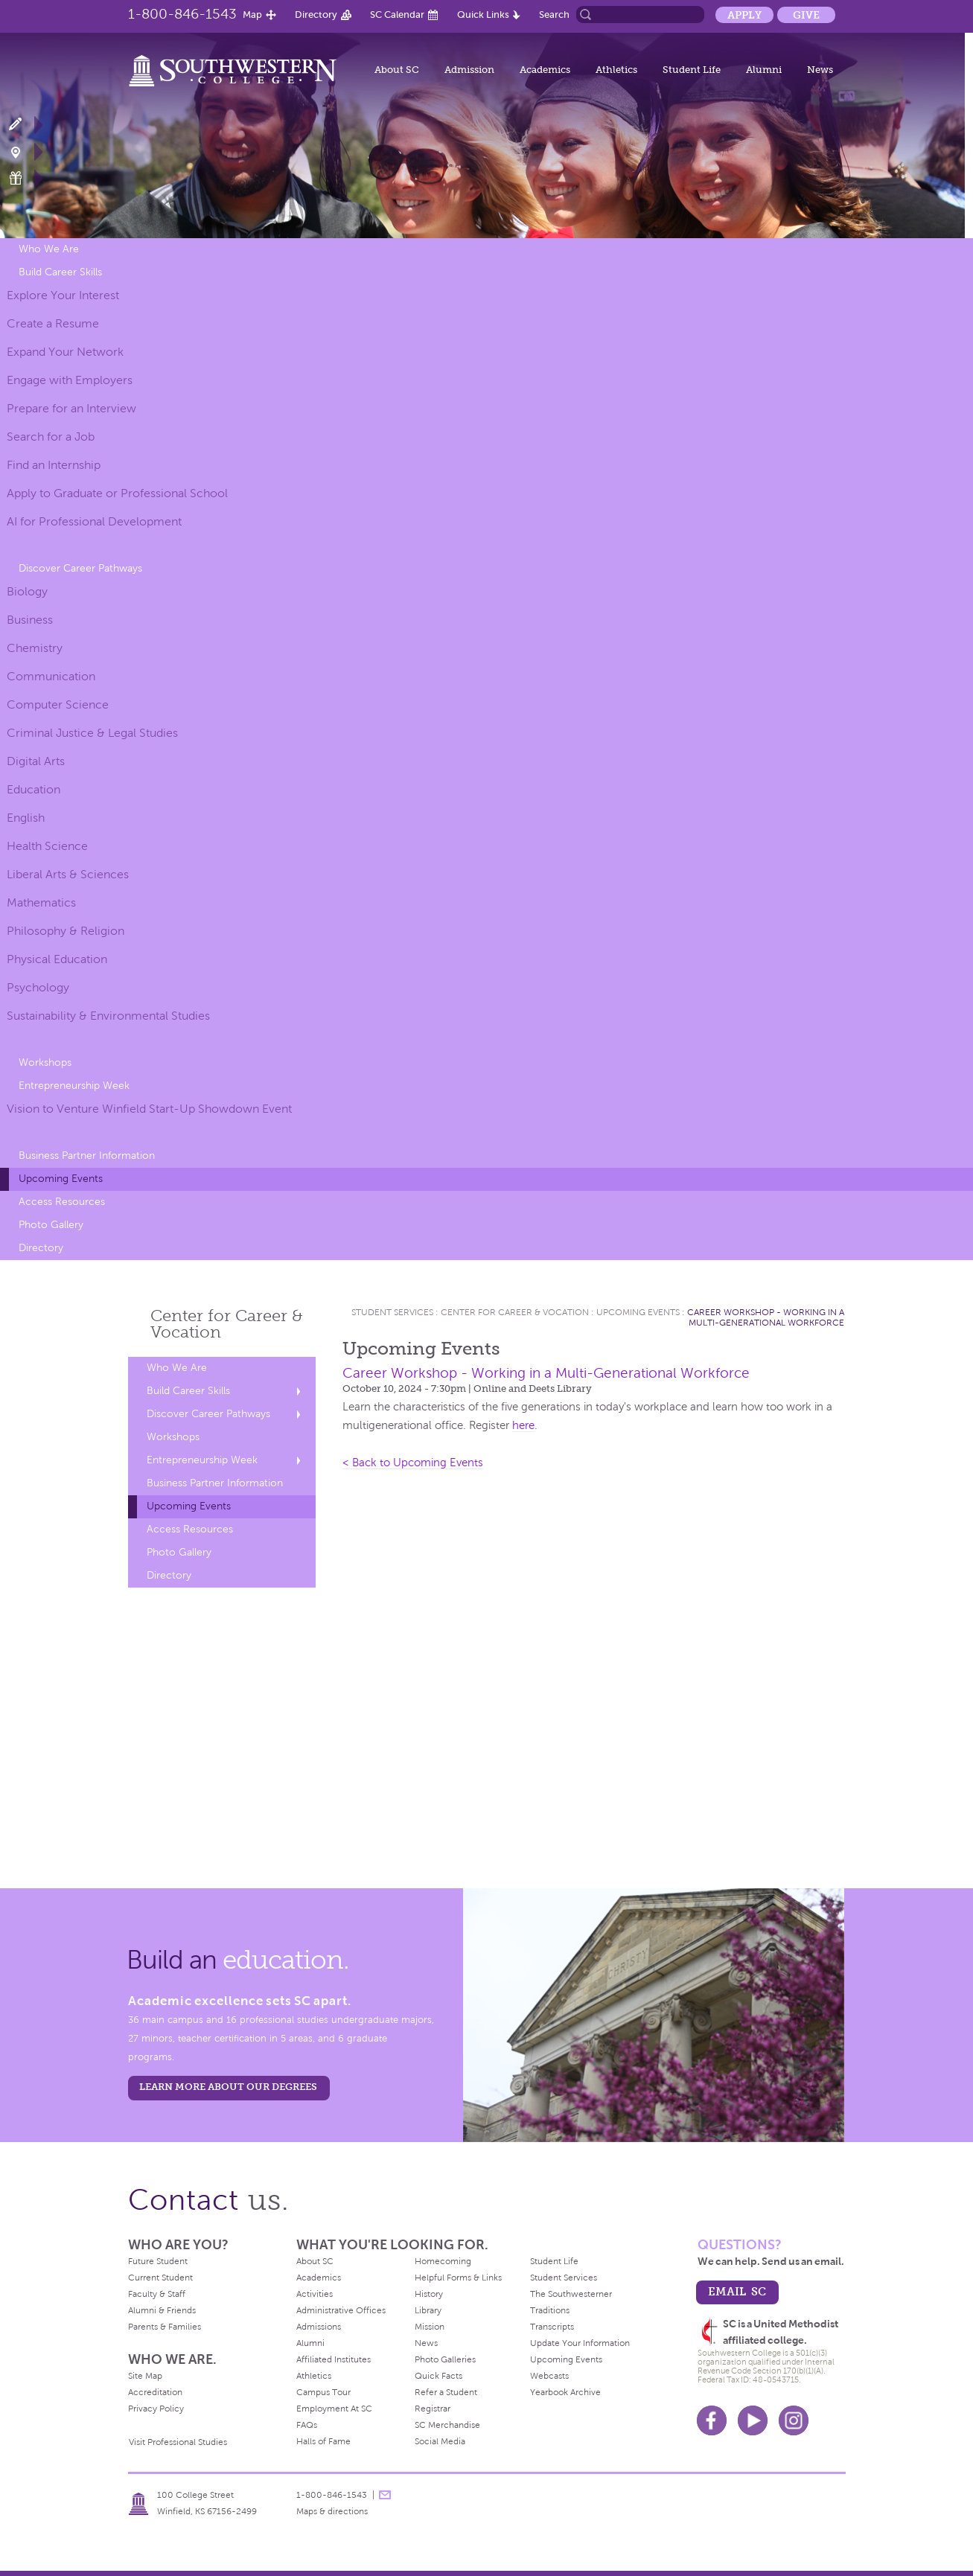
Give (806, 15)
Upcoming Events (61, 1178)
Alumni (764, 69)
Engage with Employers (70, 380)
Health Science (47, 846)
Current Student (160, 2277)
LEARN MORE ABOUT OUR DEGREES (228, 2086)
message (385, 2494)
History (429, 2294)
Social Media (440, 2441)
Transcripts (552, 2326)
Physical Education (57, 959)
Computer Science (58, 704)
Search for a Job (51, 436)
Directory (316, 14)
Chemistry (35, 648)
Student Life (692, 69)
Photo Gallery (51, 1224)
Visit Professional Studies (178, 2442)
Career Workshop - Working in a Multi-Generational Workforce (765, 1317)
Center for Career (226, 1323)
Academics (545, 69)
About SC (396, 69)
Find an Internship (54, 464)
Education (33, 789)
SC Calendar (397, 14)
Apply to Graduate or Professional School (117, 493)
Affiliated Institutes (333, 2359)
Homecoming (443, 2261)
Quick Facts (438, 2376)
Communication (51, 676)
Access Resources (62, 1201)
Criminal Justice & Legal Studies (92, 732)
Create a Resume (53, 323)
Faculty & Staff (156, 2294)
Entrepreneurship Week (74, 1085)
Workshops (45, 1062)
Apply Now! (24, 124)
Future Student (158, 2261)
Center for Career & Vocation (515, 1312)
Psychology (38, 987)
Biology (27, 591)
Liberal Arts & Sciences (68, 874)
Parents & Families (164, 2326)
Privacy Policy (156, 2408)
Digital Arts (36, 761)
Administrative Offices (341, 2310)
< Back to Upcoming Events (412, 1462)
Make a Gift (24, 178)
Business (30, 619)
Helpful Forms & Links (458, 2277)
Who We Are (49, 249)
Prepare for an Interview (71, 408)
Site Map (145, 2376)
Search (554, 14)
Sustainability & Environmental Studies (108, 1015)
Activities (314, 2294)
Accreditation (155, 2392)
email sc (737, 2291)
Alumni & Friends (162, 2310)
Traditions (550, 2310)
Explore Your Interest (63, 295)
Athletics (616, 69)
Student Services (392, 1312)
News (820, 69)
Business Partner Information (87, 1155)
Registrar (432, 2408)
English (26, 817)
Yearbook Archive (565, 2392)
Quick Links (483, 14)
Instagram (793, 2420)
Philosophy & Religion (65, 930)
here (523, 1425)
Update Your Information (580, 2343)
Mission (429, 2326)
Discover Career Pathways (80, 568)
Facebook (712, 2420)
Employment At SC (334, 2408)
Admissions (318, 2326)
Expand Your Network (65, 351)
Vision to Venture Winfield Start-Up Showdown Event (149, 1108)
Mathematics (41, 902)
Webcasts (549, 2376)
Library (428, 2310)
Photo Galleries (445, 2359)
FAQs (306, 2425)
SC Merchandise (447, 2425)
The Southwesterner (571, 2294)
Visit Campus (24, 151)
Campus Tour (323, 2392)
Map (252, 14)
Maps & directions (332, 2511)
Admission (469, 69)
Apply (744, 15)
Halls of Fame (323, 2441)
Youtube (753, 2420)
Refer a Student (446, 2392)
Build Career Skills (60, 272)
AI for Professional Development (94, 521)
